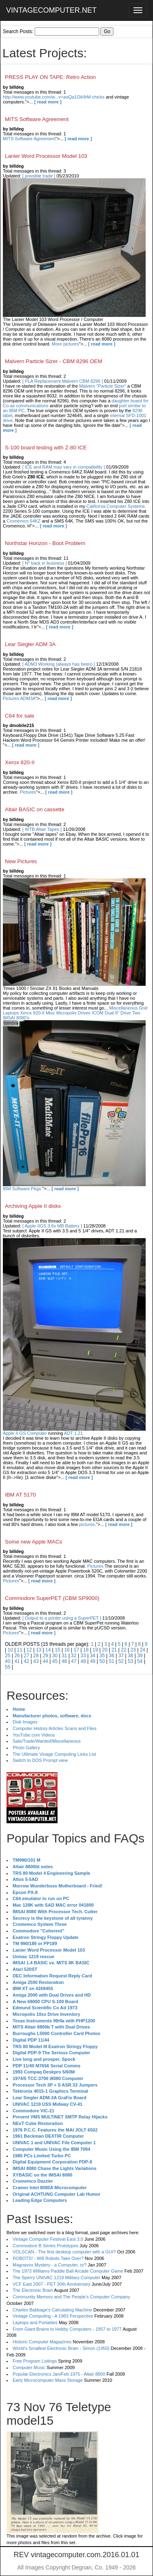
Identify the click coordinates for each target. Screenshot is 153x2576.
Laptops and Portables (35, 2322)
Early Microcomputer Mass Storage (48, 2380)
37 (121, 1655)
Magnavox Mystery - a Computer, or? (49, 2264)
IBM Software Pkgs (22, 1188)
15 (57, 1650)
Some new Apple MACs (33, 1542)
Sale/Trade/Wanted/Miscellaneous (47, 1741)
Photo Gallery (26, 1747)
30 (55, 1655)
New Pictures (21, 861)
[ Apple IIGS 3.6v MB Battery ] (52, 1225)
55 (7, 1667)
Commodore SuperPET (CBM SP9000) (52, 1598)
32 (73, 1655)
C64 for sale (19, 716)
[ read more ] (48, 101)
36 (111, 1655)
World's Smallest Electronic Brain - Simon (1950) (61, 2348)
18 (86, 1650)
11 (19, 1650)
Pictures (28, 792)
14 (48, 1650)
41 (17, 1661)
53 (130, 1661)
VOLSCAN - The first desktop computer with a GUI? (64, 2251)
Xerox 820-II (20, 762)
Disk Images (25, 1721)
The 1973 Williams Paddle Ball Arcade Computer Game (68, 2271)
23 (132, 1650)
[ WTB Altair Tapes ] (42, 829)
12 (29, 1650)
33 (83, 1655)
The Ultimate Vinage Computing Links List (54, 1754)
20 (104, 1650)
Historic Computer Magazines (42, 2341)
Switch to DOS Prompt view (40, 1760)
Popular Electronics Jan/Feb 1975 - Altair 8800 (59, 2374)
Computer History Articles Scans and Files (54, 1728)
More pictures (65, 343)
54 (139, 1661)
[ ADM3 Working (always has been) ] (58, 664)
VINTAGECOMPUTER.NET (51, 10)
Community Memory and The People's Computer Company (71, 2296)
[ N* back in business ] (44, 563)
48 (83, 1661)
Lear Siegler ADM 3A (30, 644)
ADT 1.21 (73, 1433)
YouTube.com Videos (34, 1734)
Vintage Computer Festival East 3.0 (48, 2239)
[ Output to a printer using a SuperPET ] (61, 1618)
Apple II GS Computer (25, 1433)
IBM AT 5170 (20, 1495)
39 (139, 1655)
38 (130, 1655)
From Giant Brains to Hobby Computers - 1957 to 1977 (67, 2329)
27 (26, 1655)
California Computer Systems (115, 506)
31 (64, 1655)
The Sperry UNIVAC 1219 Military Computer (56, 2277)
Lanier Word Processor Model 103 (46, 156)
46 (64, 1661)
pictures (87, 1524)
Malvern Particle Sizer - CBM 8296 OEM (53, 361)
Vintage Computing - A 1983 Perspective (53, 2315)
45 (55, 1661)
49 (92, 1661)
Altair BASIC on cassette (34, 809)
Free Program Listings (35, 2360)
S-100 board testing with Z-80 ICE (46, 447)
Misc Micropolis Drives (68, 1012)
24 (142, 1650)
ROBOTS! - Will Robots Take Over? (48, 2258)
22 (123, 1650)
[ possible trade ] (38, 175)
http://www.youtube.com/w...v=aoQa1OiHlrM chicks (53, 96)
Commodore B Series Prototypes (45, 2245)
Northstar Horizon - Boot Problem (45, 543)
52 (121, 1661)
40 (7, 1661)
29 (45, 1655)
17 (76, 1650)
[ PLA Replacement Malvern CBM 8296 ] (62, 381)
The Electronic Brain (33, 2290)
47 (73, 1661)
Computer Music (29, 2367)
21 (114, 1650)
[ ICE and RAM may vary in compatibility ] (63, 466)
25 (7, 1655)
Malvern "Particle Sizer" (102, 386)
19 (95, 1650)
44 (45, 1661)
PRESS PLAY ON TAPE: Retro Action (50, 77)
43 (35, 1661)
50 (102, 1661)
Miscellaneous (123, 1007)
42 (26, 1661)
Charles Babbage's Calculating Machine (52, 2309)
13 (38, 1650)
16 (66, 1650)
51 (111, 1661)
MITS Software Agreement (37, 119)
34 (92, 1655)
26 (17, 1655)
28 (35, 1655)
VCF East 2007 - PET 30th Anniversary (52, 2284)
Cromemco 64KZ (23, 520)
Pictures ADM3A (19, 698)
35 (102, 1655)
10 (10, 1650)
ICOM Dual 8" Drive (111, 1012)
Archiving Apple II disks (33, 1206)
